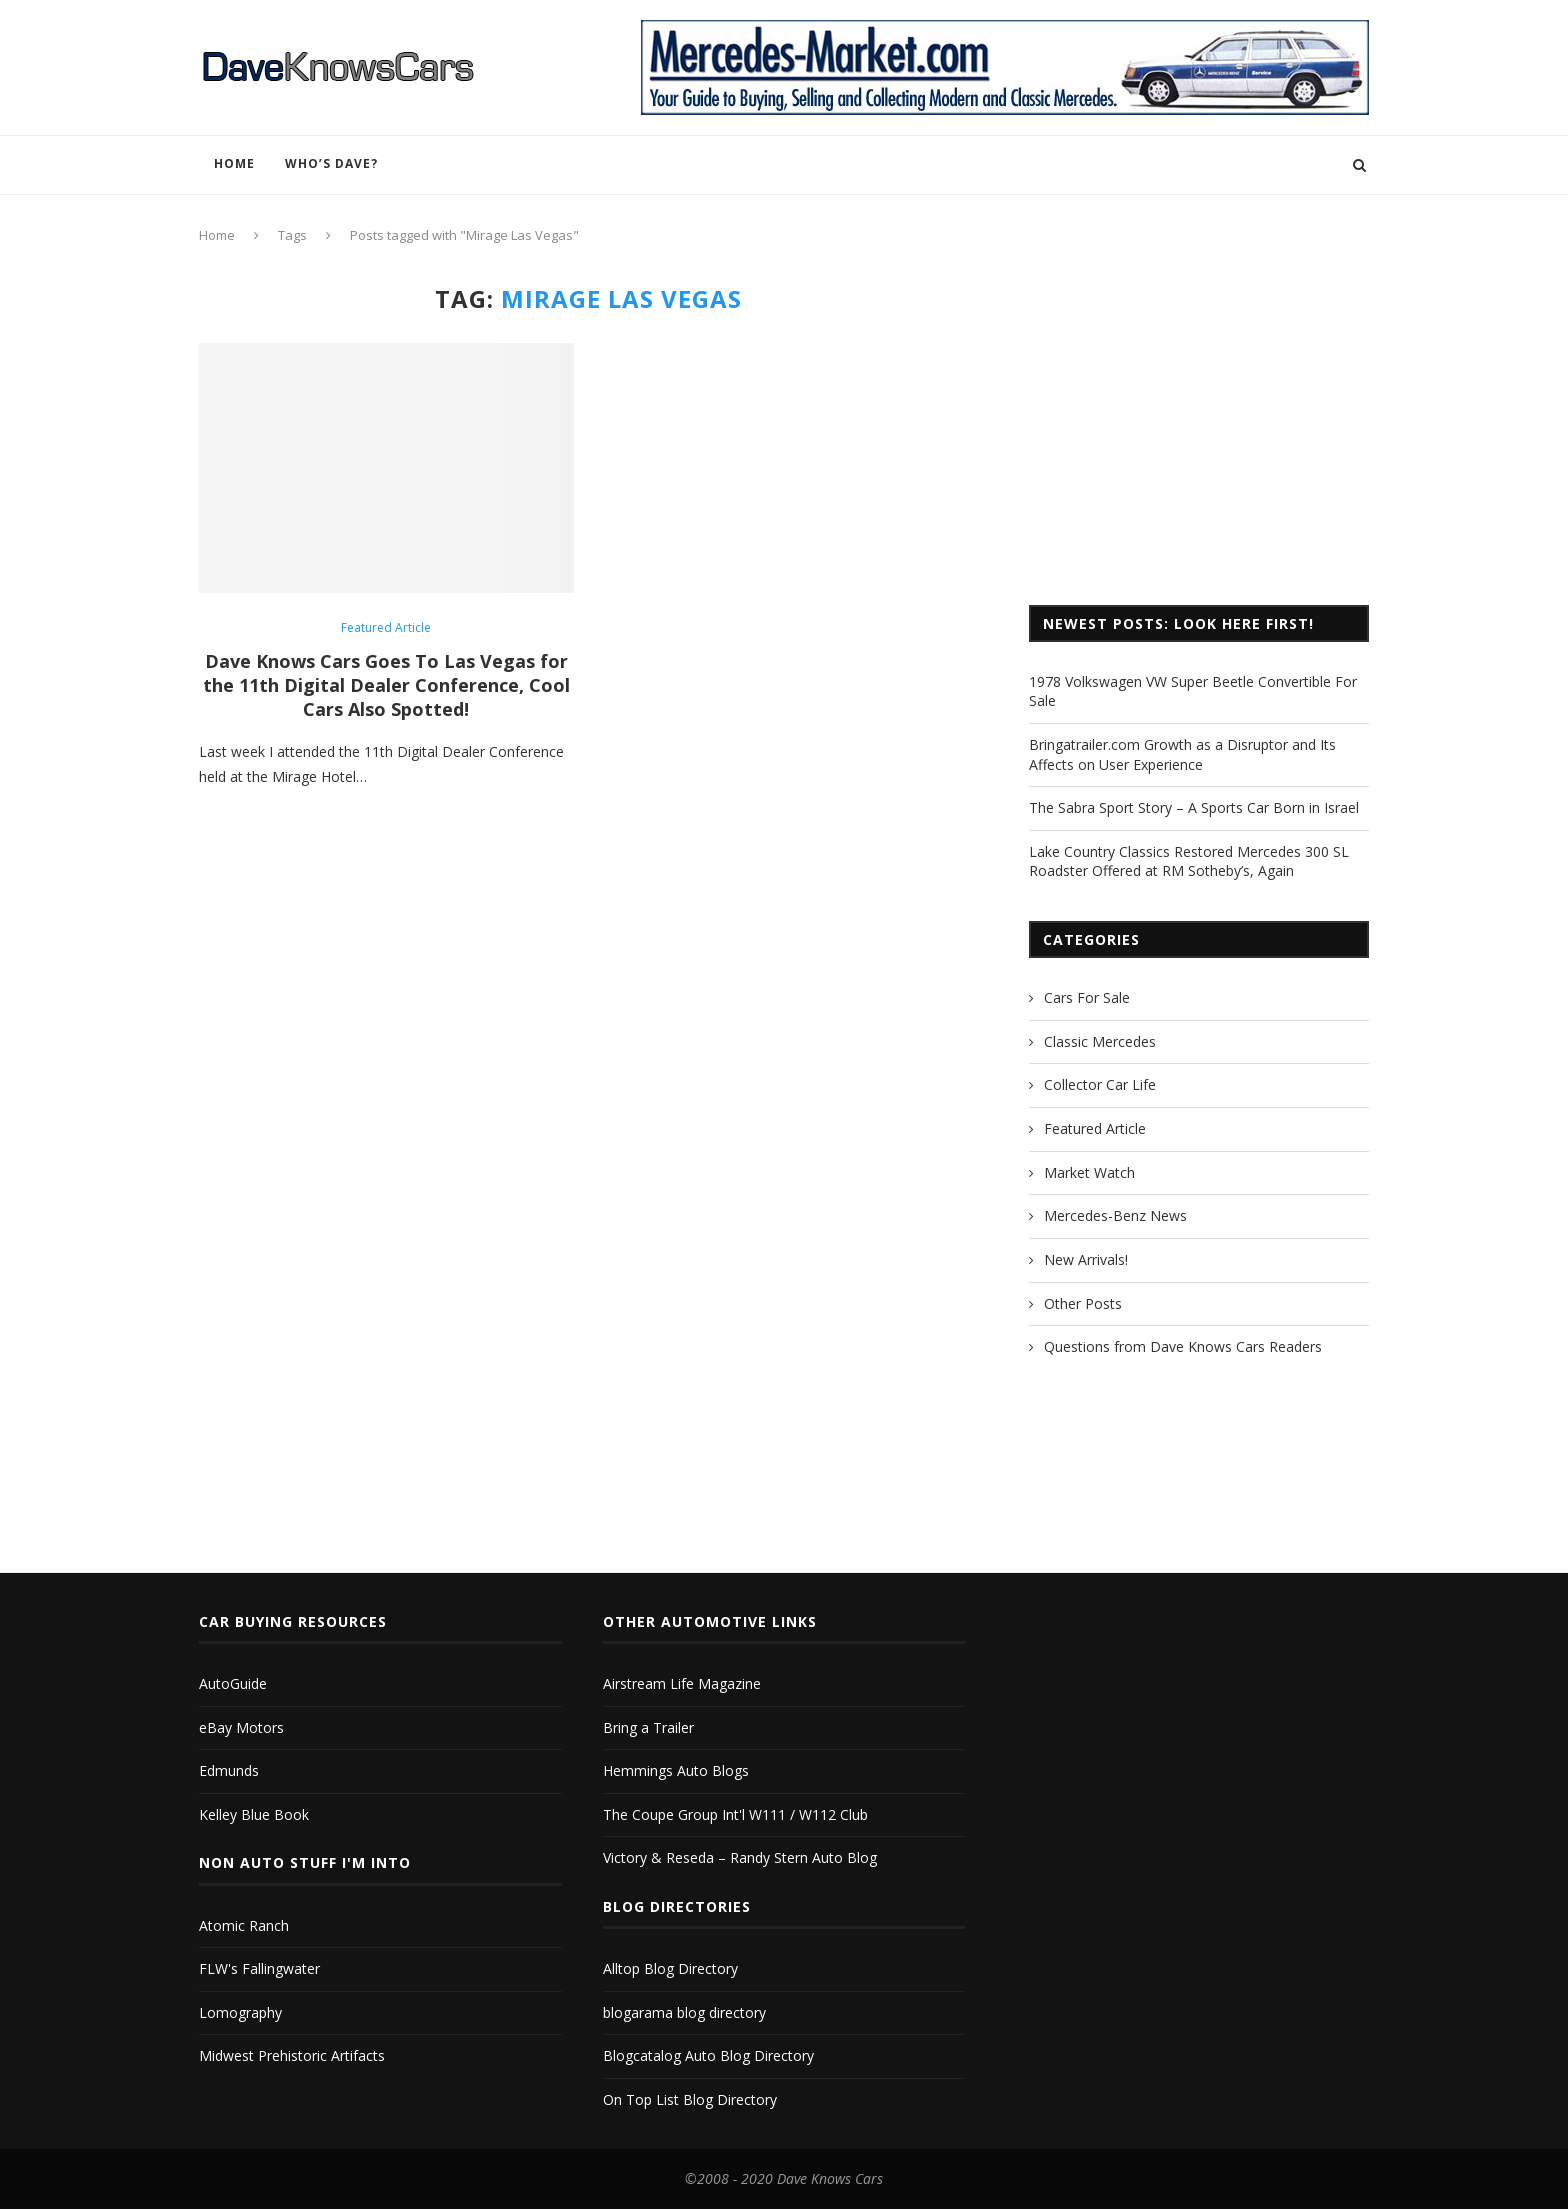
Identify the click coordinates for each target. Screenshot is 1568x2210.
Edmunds (229, 1769)
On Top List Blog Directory (690, 2098)
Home (234, 163)
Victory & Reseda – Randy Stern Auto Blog (740, 1856)
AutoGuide (233, 1682)
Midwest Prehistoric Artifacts (292, 2054)
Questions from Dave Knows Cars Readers (1183, 1346)
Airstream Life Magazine (682, 1682)
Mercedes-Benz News (1115, 1215)
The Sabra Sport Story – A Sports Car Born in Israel (1194, 807)
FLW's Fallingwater (259, 1967)
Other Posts (1083, 1303)
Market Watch (1089, 1172)
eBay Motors (241, 1726)
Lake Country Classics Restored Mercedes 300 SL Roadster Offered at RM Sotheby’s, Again (1189, 861)
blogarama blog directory (684, 2011)
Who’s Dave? (331, 163)
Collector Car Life (1100, 1084)
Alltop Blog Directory (670, 1967)
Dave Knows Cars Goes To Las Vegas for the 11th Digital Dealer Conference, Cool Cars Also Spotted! (386, 685)
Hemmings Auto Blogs (676, 1769)
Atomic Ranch (244, 1924)
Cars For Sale (1087, 997)
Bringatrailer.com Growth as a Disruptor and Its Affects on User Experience (1182, 754)
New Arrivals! (1086, 1259)
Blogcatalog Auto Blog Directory (708, 2054)
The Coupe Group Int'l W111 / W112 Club (735, 1813)
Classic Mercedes (1100, 1041)
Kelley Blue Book (254, 1813)
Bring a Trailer (648, 1726)
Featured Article (386, 628)
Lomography (240, 2011)
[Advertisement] (1199, 425)
